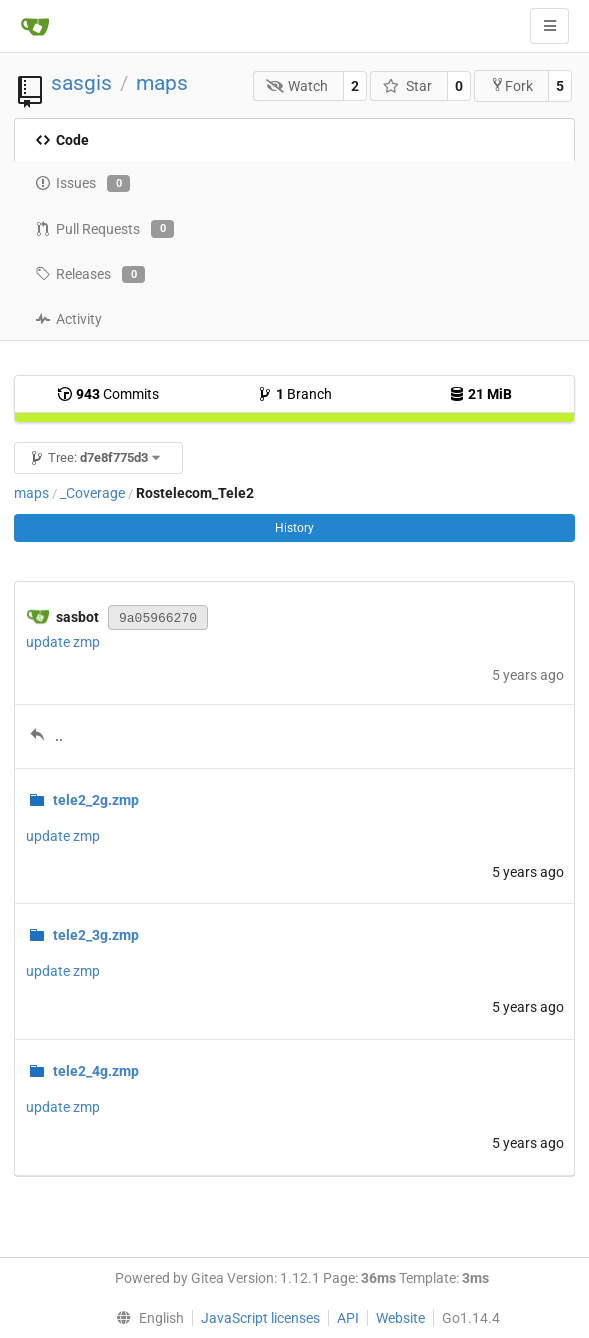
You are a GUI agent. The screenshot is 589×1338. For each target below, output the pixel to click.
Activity (68, 319)
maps (162, 83)
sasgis (81, 83)
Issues (82, 184)
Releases (90, 275)
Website (400, 1318)
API (348, 1318)
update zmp (63, 642)
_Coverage (92, 493)
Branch (294, 394)
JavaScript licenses (260, 1318)
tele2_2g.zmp (96, 800)
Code (62, 140)
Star (407, 86)
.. (59, 736)
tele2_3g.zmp (96, 935)
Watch (297, 86)
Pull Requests (104, 229)
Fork (511, 85)
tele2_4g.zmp (96, 1071)
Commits (108, 394)
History (294, 528)
